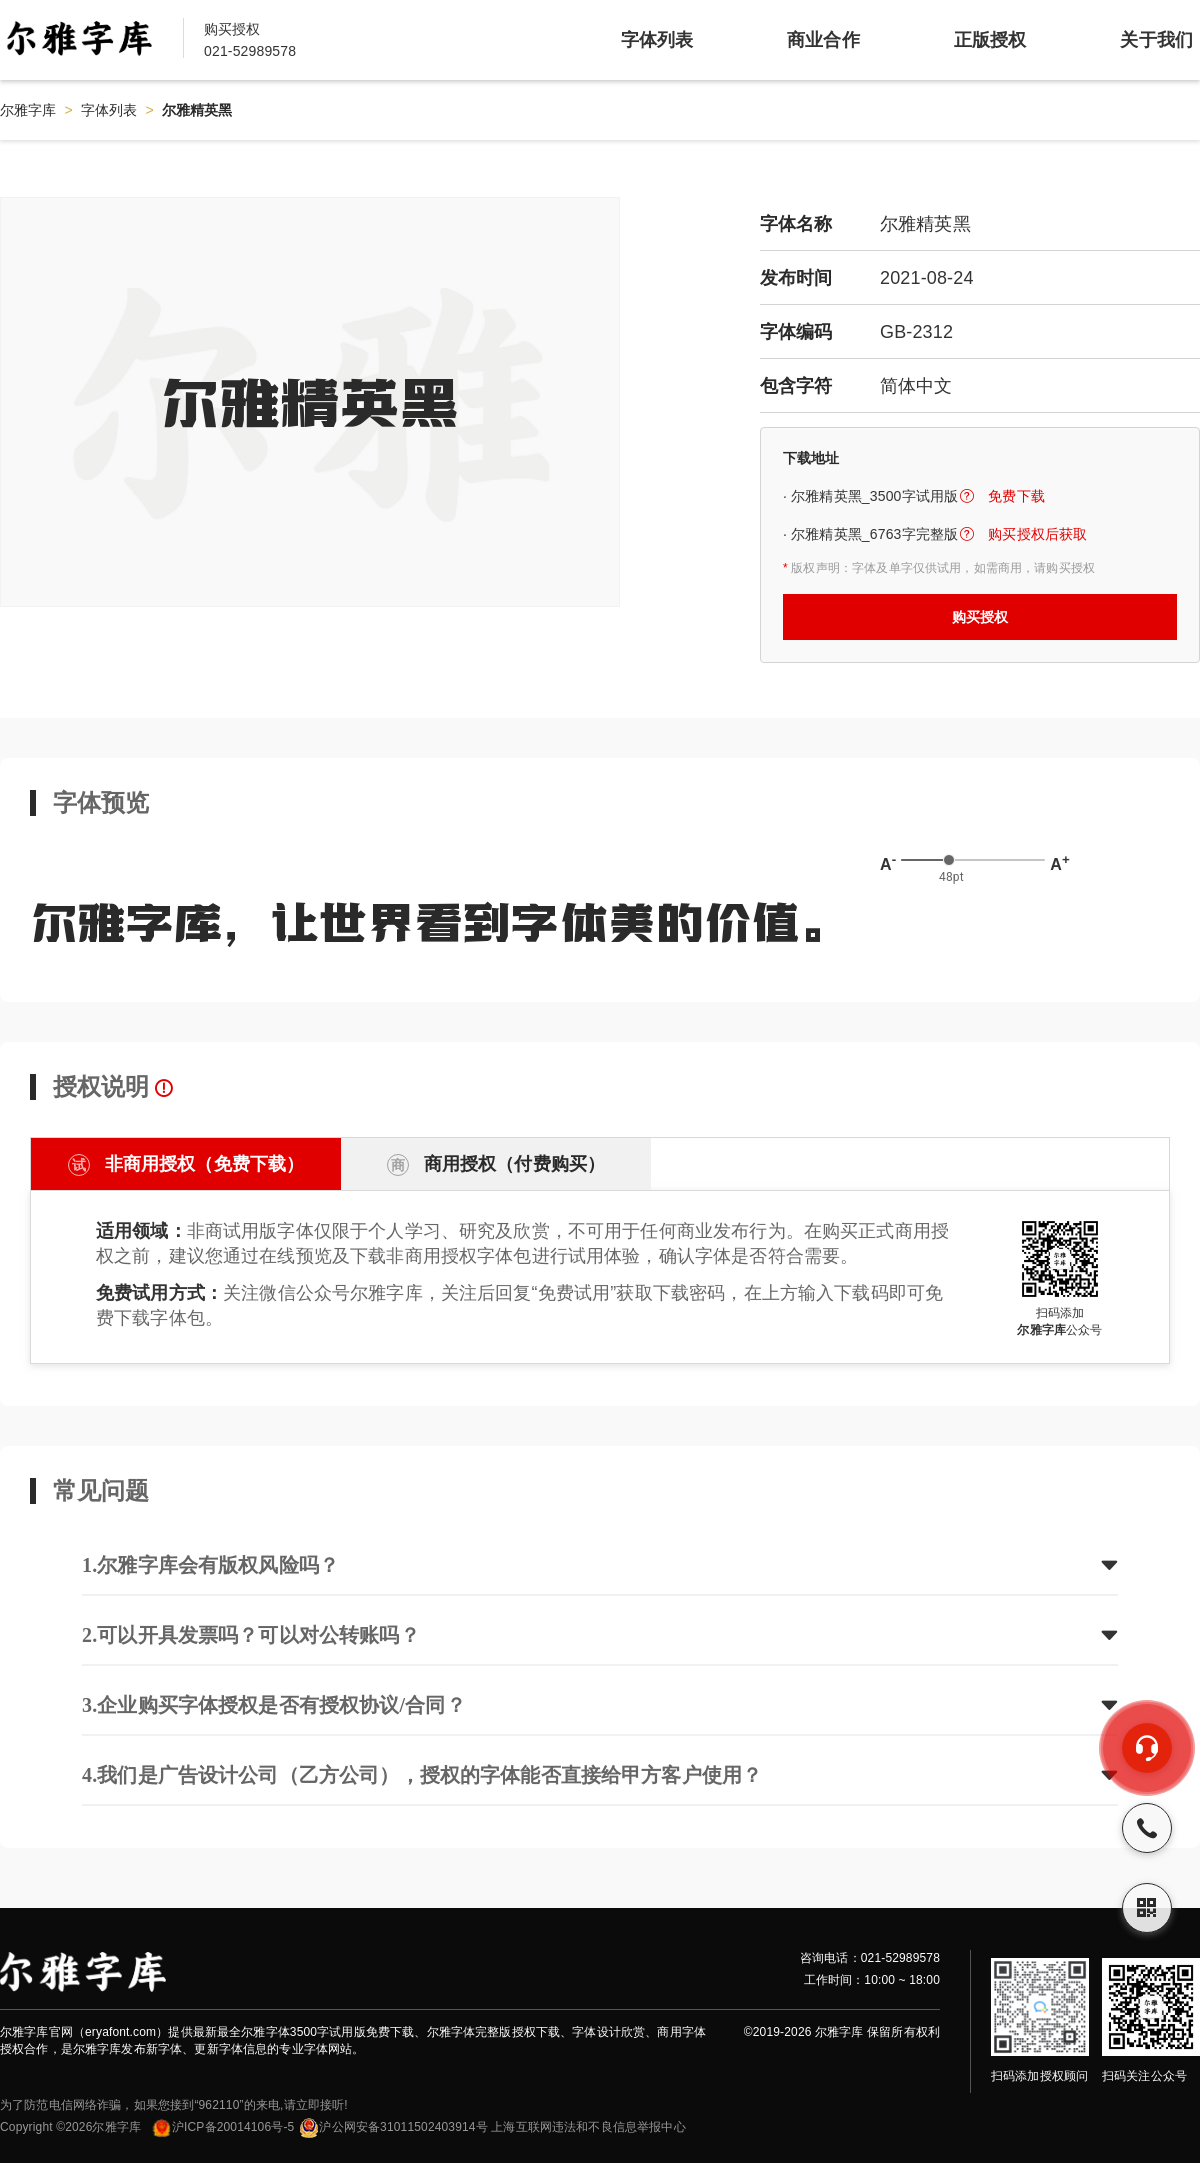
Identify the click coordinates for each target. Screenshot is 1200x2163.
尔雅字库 (28, 110)
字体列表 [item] (657, 40)
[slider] (949, 860)
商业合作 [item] (823, 40)
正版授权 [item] (990, 40)
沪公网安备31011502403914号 (393, 2127)
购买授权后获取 (1037, 534)
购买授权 (980, 617)
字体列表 (109, 110)
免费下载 (1016, 496)
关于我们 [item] (1156, 40)
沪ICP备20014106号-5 (222, 2127)
